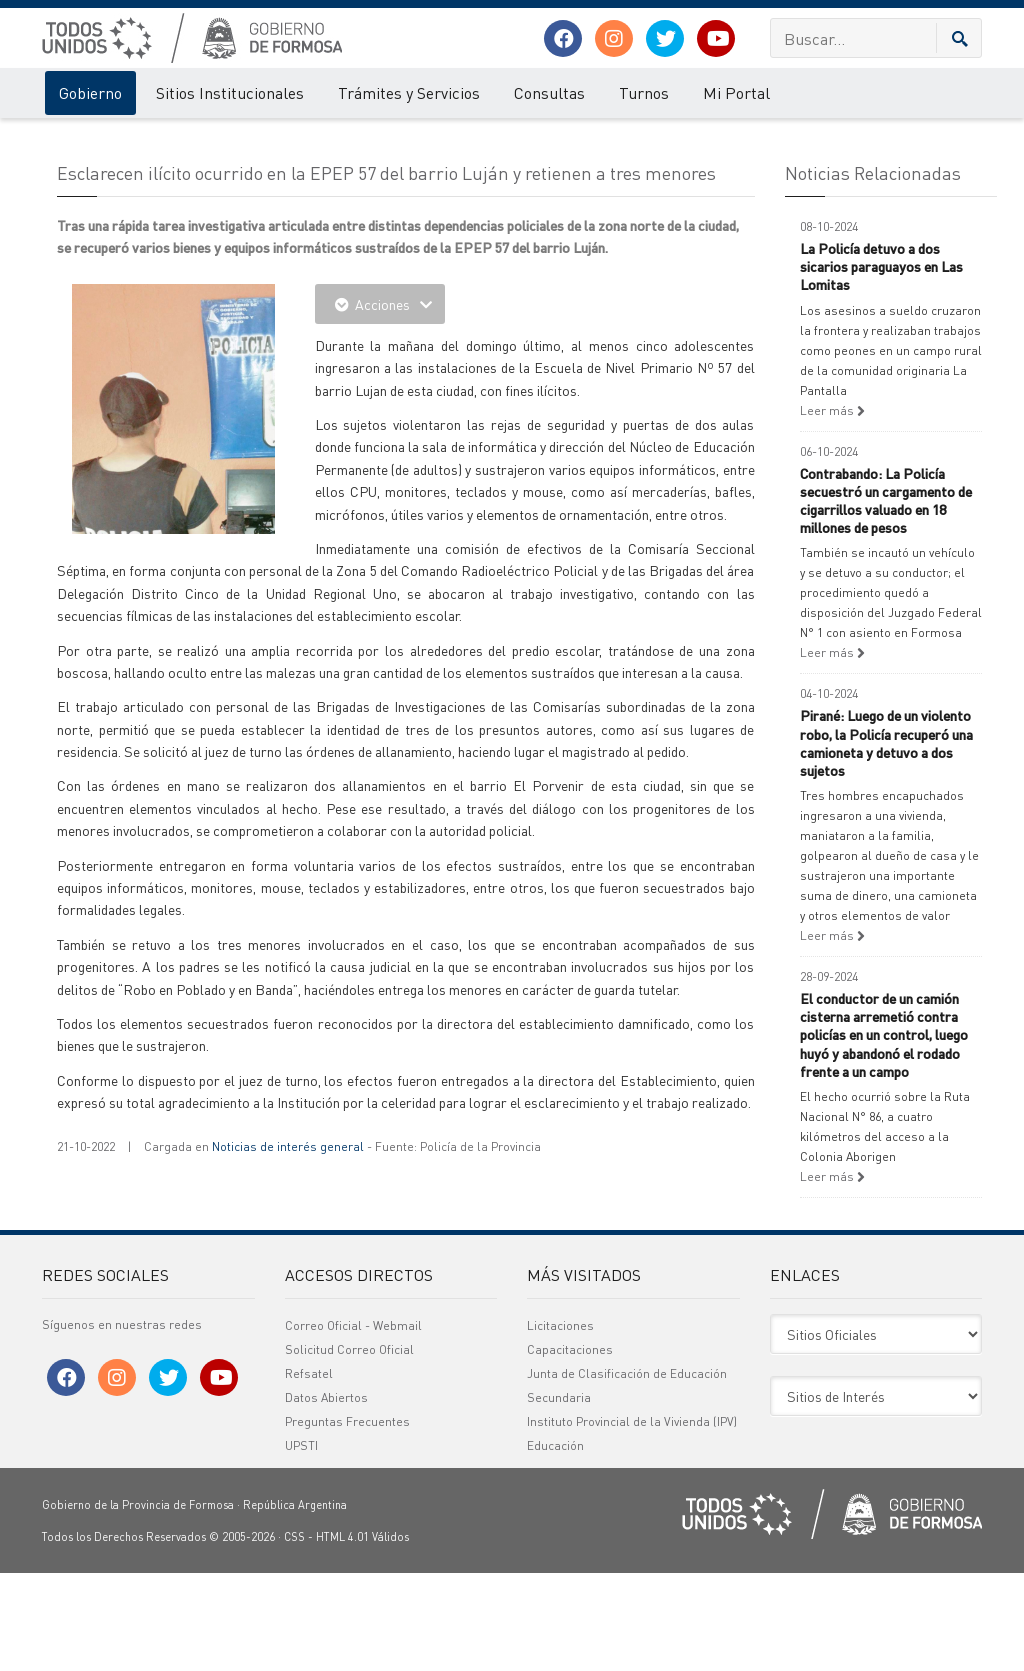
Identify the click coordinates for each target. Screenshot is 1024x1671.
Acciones (380, 402)
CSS (294, 1635)
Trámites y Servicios (409, 92)
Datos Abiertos (326, 1495)
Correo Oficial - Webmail (353, 1423)
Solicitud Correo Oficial (349, 1447)
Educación (555, 1543)
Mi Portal (736, 92)
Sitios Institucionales (230, 92)
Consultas (549, 92)
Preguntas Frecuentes (347, 1519)
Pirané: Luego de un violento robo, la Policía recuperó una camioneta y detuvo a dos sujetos (886, 841)
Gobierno (90, 92)
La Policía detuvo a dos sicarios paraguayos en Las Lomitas (881, 364)
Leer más (832, 508)
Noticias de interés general (288, 1244)
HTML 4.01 (342, 1635)
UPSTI (301, 1543)
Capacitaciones (570, 1447)
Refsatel (309, 1471)
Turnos (644, 92)
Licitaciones (560, 1423)
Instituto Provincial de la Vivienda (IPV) (632, 1519)
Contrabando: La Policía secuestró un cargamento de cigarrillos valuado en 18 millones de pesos (886, 598)
